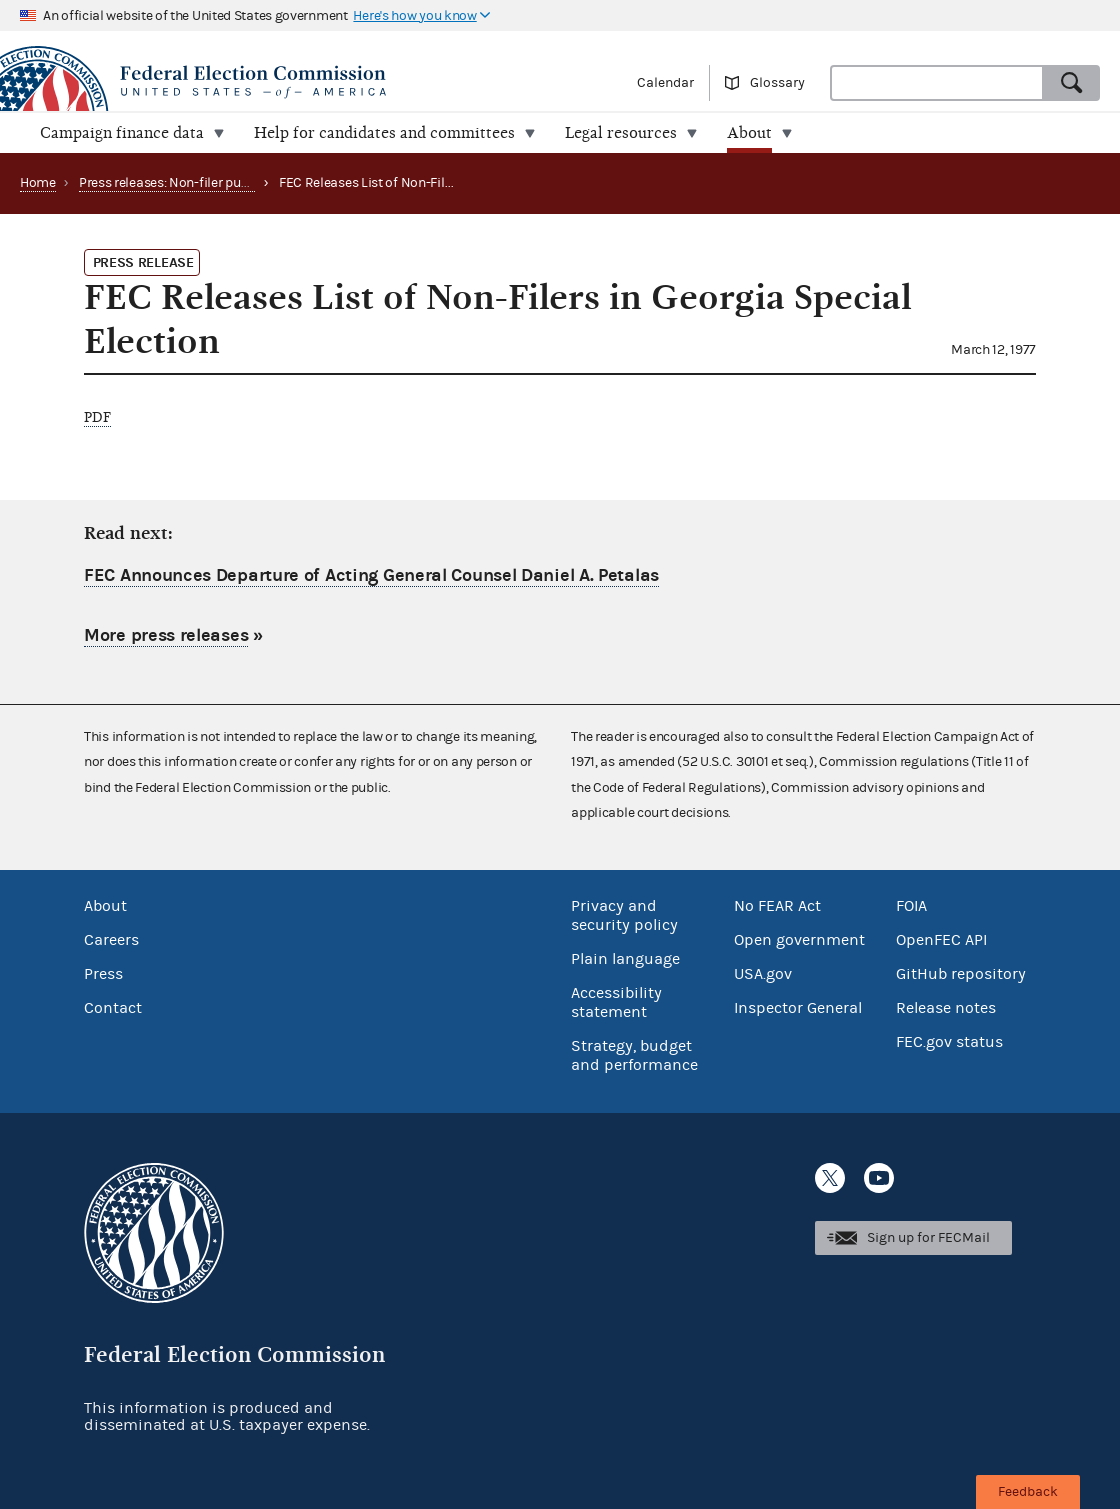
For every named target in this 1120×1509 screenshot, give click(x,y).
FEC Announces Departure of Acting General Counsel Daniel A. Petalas (371, 575)
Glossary (777, 83)
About (105, 906)
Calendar (665, 83)
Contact (113, 1008)
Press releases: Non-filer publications (190, 183)
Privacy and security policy (624, 915)
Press (103, 974)
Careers (111, 940)
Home (38, 183)
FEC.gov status (949, 1042)
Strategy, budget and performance (634, 1055)
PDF (97, 417)
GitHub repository (961, 974)
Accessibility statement (616, 1002)
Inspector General (798, 1008)
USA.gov (763, 974)
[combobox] (937, 83)
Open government (799, 940)
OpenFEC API (941, 940)
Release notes (946, 1008)
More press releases (166, 635)
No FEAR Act (777, 906)
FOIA (911, 906)
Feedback (1028, 1492)
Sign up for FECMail (928, 1238)
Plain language (625, 959)
